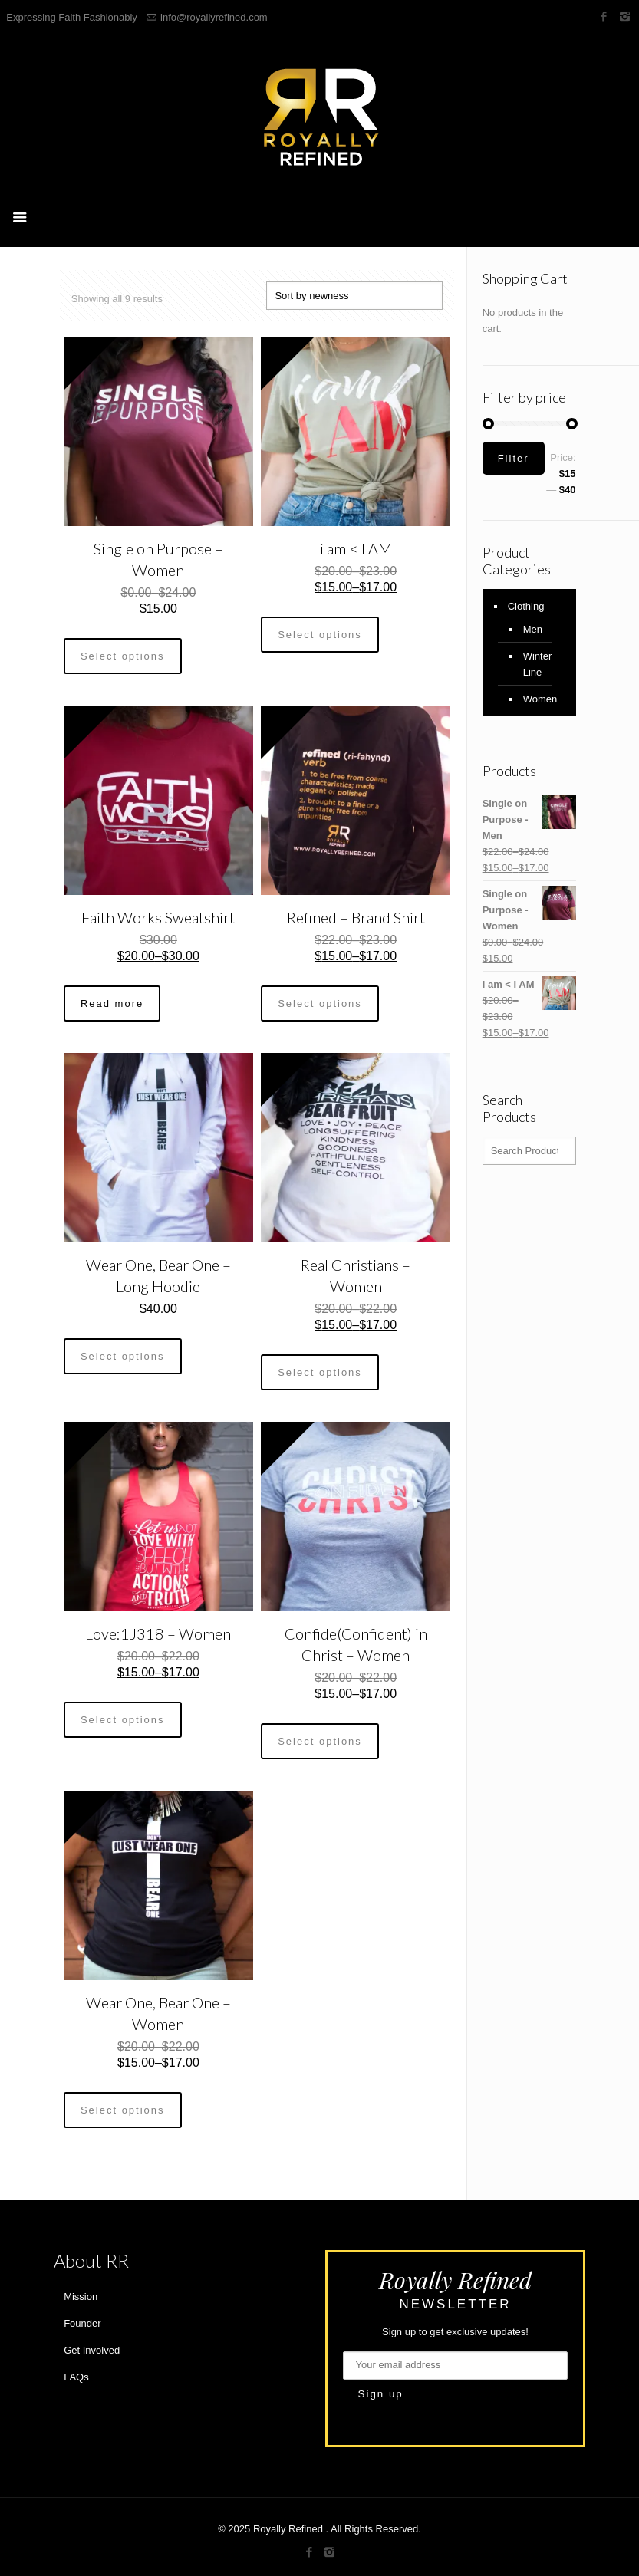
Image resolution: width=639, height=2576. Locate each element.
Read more (112, 1003)
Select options (123, 656)
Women (540, 699)
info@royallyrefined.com (214, 17)
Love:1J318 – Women (158, 1633)
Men (532, 629)
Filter (513, 458)
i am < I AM (356, 548)
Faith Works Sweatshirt (158, 917)
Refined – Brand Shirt (356, 917)
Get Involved (92, 2350)
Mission (80, 2296)
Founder (82, 2323)
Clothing (526, 606)
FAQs (76, 2377)
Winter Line (537, 664)
